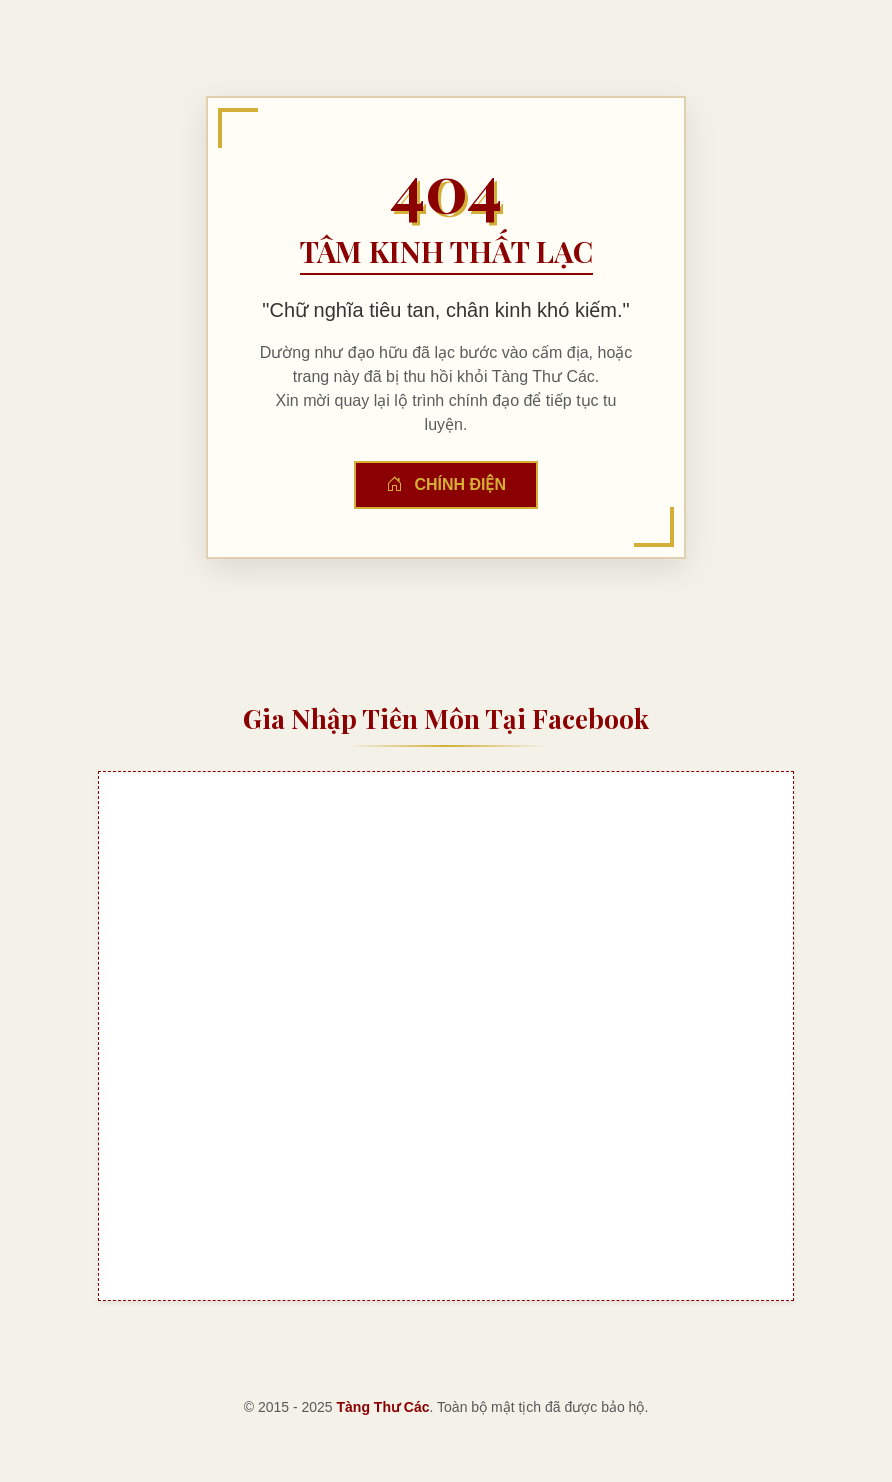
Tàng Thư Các (383, 1407)
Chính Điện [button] (446, 484)
